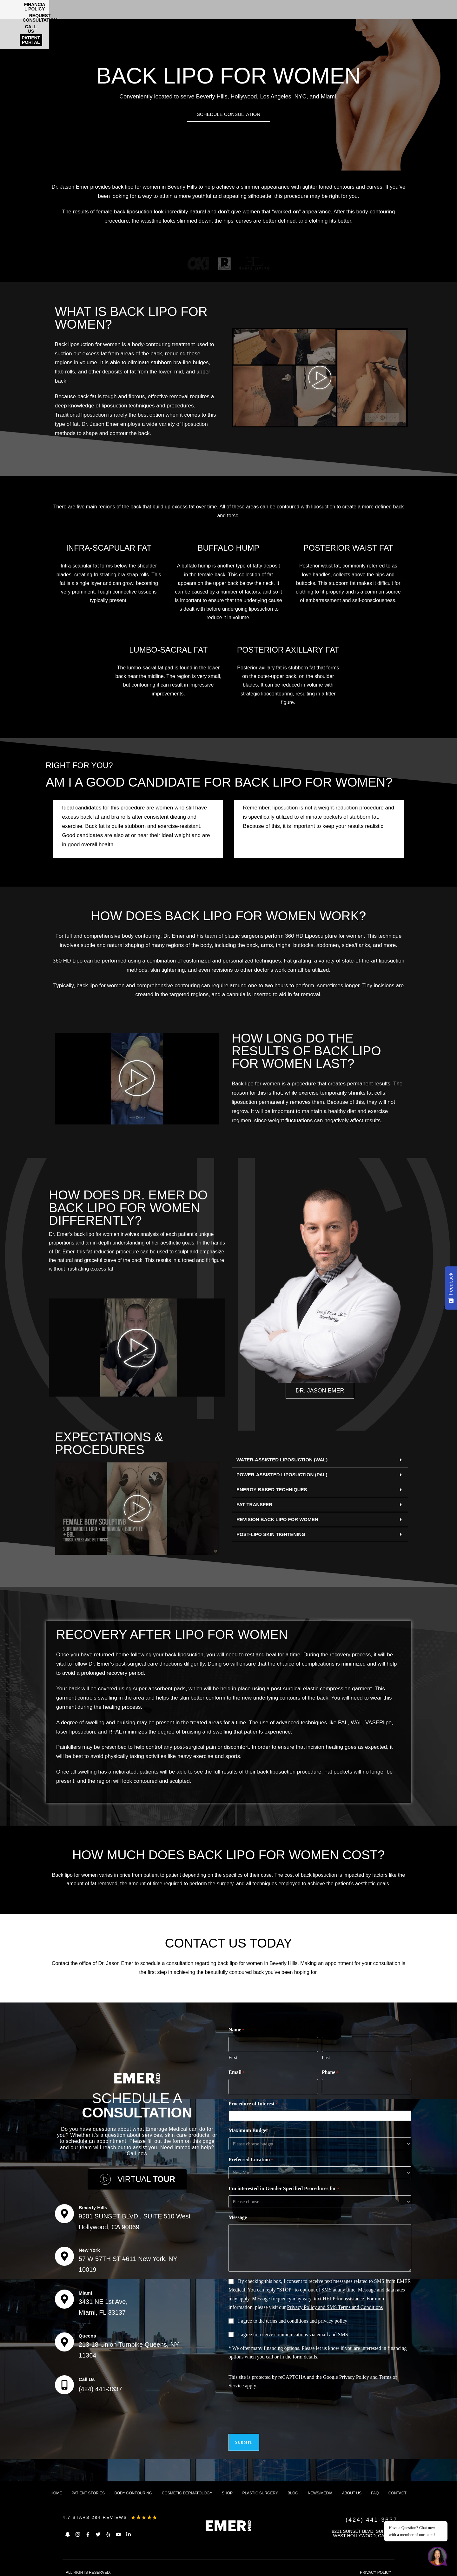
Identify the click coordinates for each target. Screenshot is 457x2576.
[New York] (64, 2254)
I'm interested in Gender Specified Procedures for (283, 2187)
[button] (320, 1460)
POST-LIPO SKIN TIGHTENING (270, 1535)
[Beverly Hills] (64, 2211)
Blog (293, 2488)
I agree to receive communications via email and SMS (293, 2333)
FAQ (375, 2488)
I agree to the (292, 2320)
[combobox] (321, 2115)
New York (89, 2248)
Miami (85, 2291)
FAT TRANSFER (254, 1505)
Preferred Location (250, 2159)
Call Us (87, 2377)
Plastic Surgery (260, 2488)
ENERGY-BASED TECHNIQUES (271, 1490)
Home (56, 2488)
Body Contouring (133, 2488)
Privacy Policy (354, 2376)
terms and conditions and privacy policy (306, 2320)
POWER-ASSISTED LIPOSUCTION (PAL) (281, 1475)
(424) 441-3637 (100, 2387)
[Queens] (64, 2340)
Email (236, 2072)
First (232, 2057)
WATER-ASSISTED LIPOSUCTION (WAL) (282, 1460)
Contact (397, 2488)
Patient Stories (88, 2488)
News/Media (320, 2488)
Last (326, 2057)
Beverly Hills (93, 2205)
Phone (330, 2072)
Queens (87, 2334)
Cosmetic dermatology (187, 2488)
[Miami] (64, 2297)
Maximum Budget (248, 2129)
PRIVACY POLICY (375, 2568)
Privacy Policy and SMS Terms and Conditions (335, 2306)
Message (237, 2216)
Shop (227, 2488)
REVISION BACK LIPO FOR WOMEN (277, 1520)
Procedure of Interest (253, 2103)
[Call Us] (64, 2382)
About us (351, 2488)
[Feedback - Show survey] (451, 1288)
